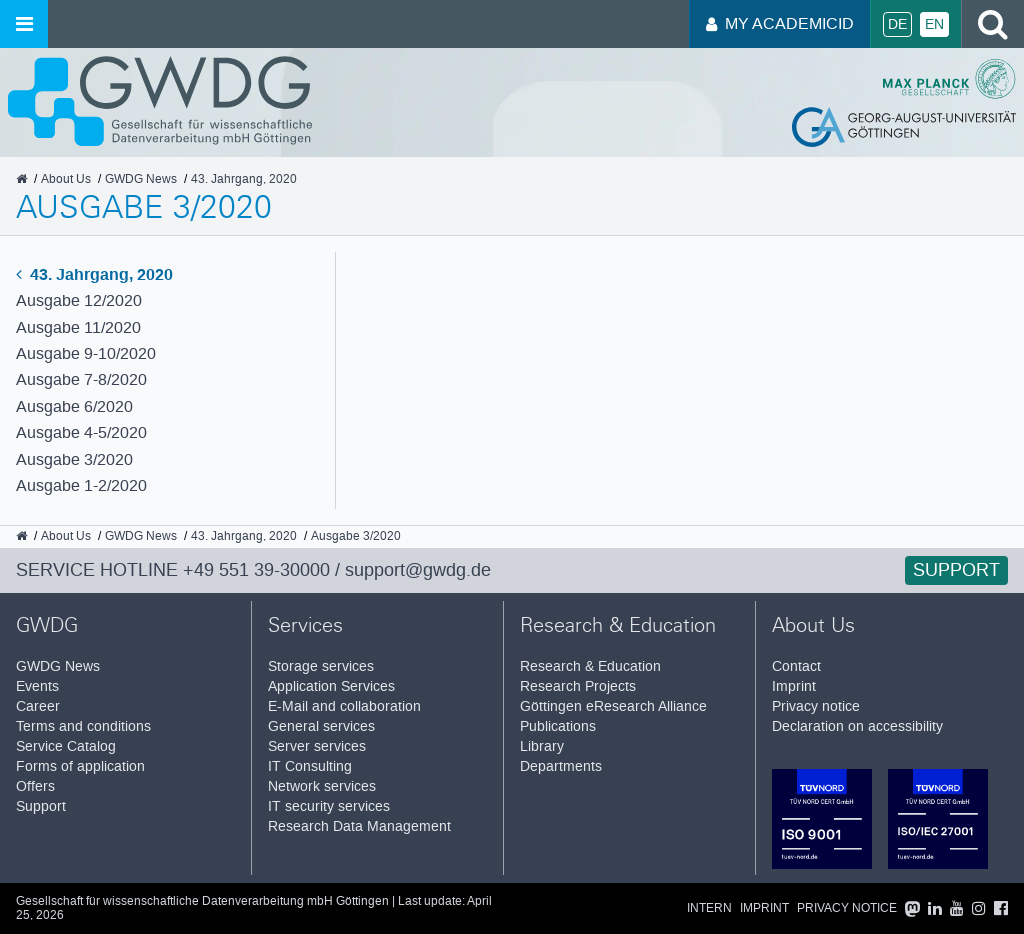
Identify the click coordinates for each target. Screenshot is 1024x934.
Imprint (794, 686)
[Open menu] (24, 24)
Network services (322, 786)
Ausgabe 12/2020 (79, 300)
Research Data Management (359, 826)
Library (542, 746)
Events (37, 686)
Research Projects (578, 686)
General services (321, 726)
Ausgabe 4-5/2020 (81, 432)
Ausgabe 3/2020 (74, 459)
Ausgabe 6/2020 (74, 406)
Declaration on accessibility (857, 726)
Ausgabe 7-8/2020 (81, 379)
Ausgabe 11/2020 (78, 327)
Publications (558, 726)
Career (38, 706)
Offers (35, 786)
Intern (709, 908)
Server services (317, 746)
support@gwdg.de (418, 570)
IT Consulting (310, 766)
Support (956, 570)
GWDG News (58, 666)
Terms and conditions (83, 726)
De (897, 24)
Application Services (331, 686)
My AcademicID (780, 23)
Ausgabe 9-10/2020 (86, 353)
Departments (561, 766)
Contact (796, 666)
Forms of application (80, 766)
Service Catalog (66, 746)
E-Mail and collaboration (344, 706)
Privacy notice (816, 706)
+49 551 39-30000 (256, 570)
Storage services (321, 666)
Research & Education (590, 666)
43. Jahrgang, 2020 (94, 274)
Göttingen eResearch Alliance (613, 706)
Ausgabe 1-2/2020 (81, 485)
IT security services (329, 806)
